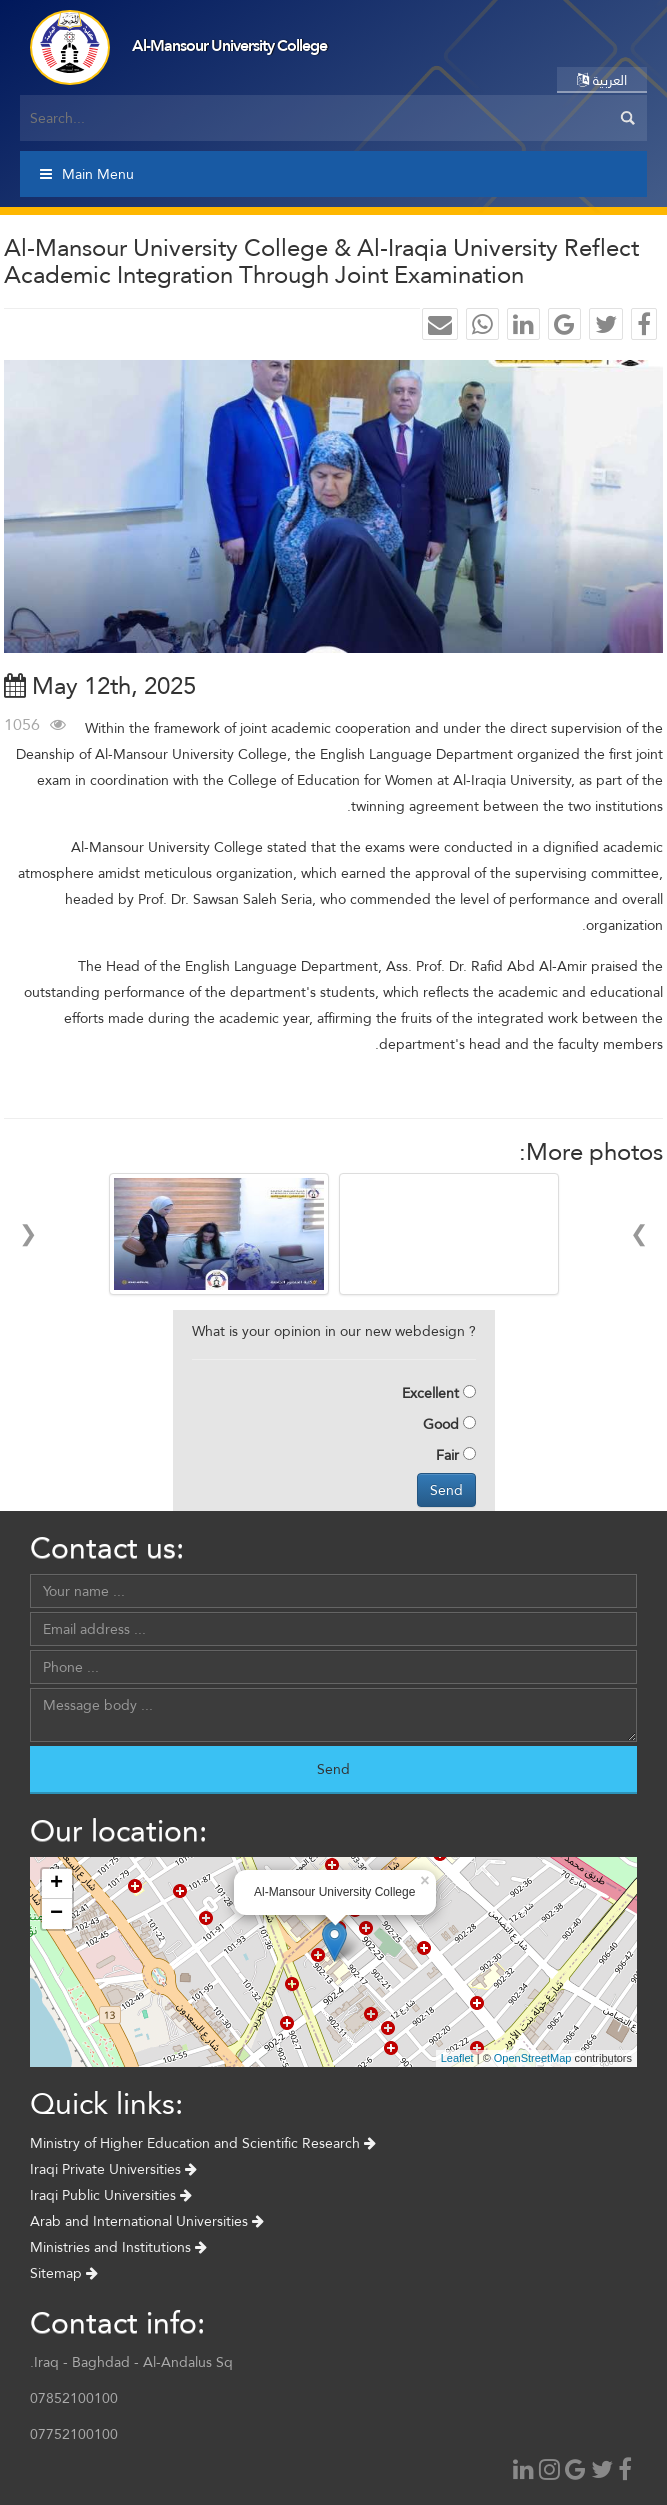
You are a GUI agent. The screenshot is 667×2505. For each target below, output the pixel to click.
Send (446, 1490)
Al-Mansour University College (229, 45)
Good (441, 1424)
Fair (447, 1455)
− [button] (56, 1914)
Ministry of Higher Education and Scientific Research (203, 2143)
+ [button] (56, 1884)
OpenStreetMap (533, 2058)
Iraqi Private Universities (113, 2169)
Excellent (430, 1393)
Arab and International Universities (147, 2221)
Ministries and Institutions (118, 2247)
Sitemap (64, 2273)
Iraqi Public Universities (111, 2195)
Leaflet (457, 2058)
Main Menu (87, 174)
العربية (602, 80)
